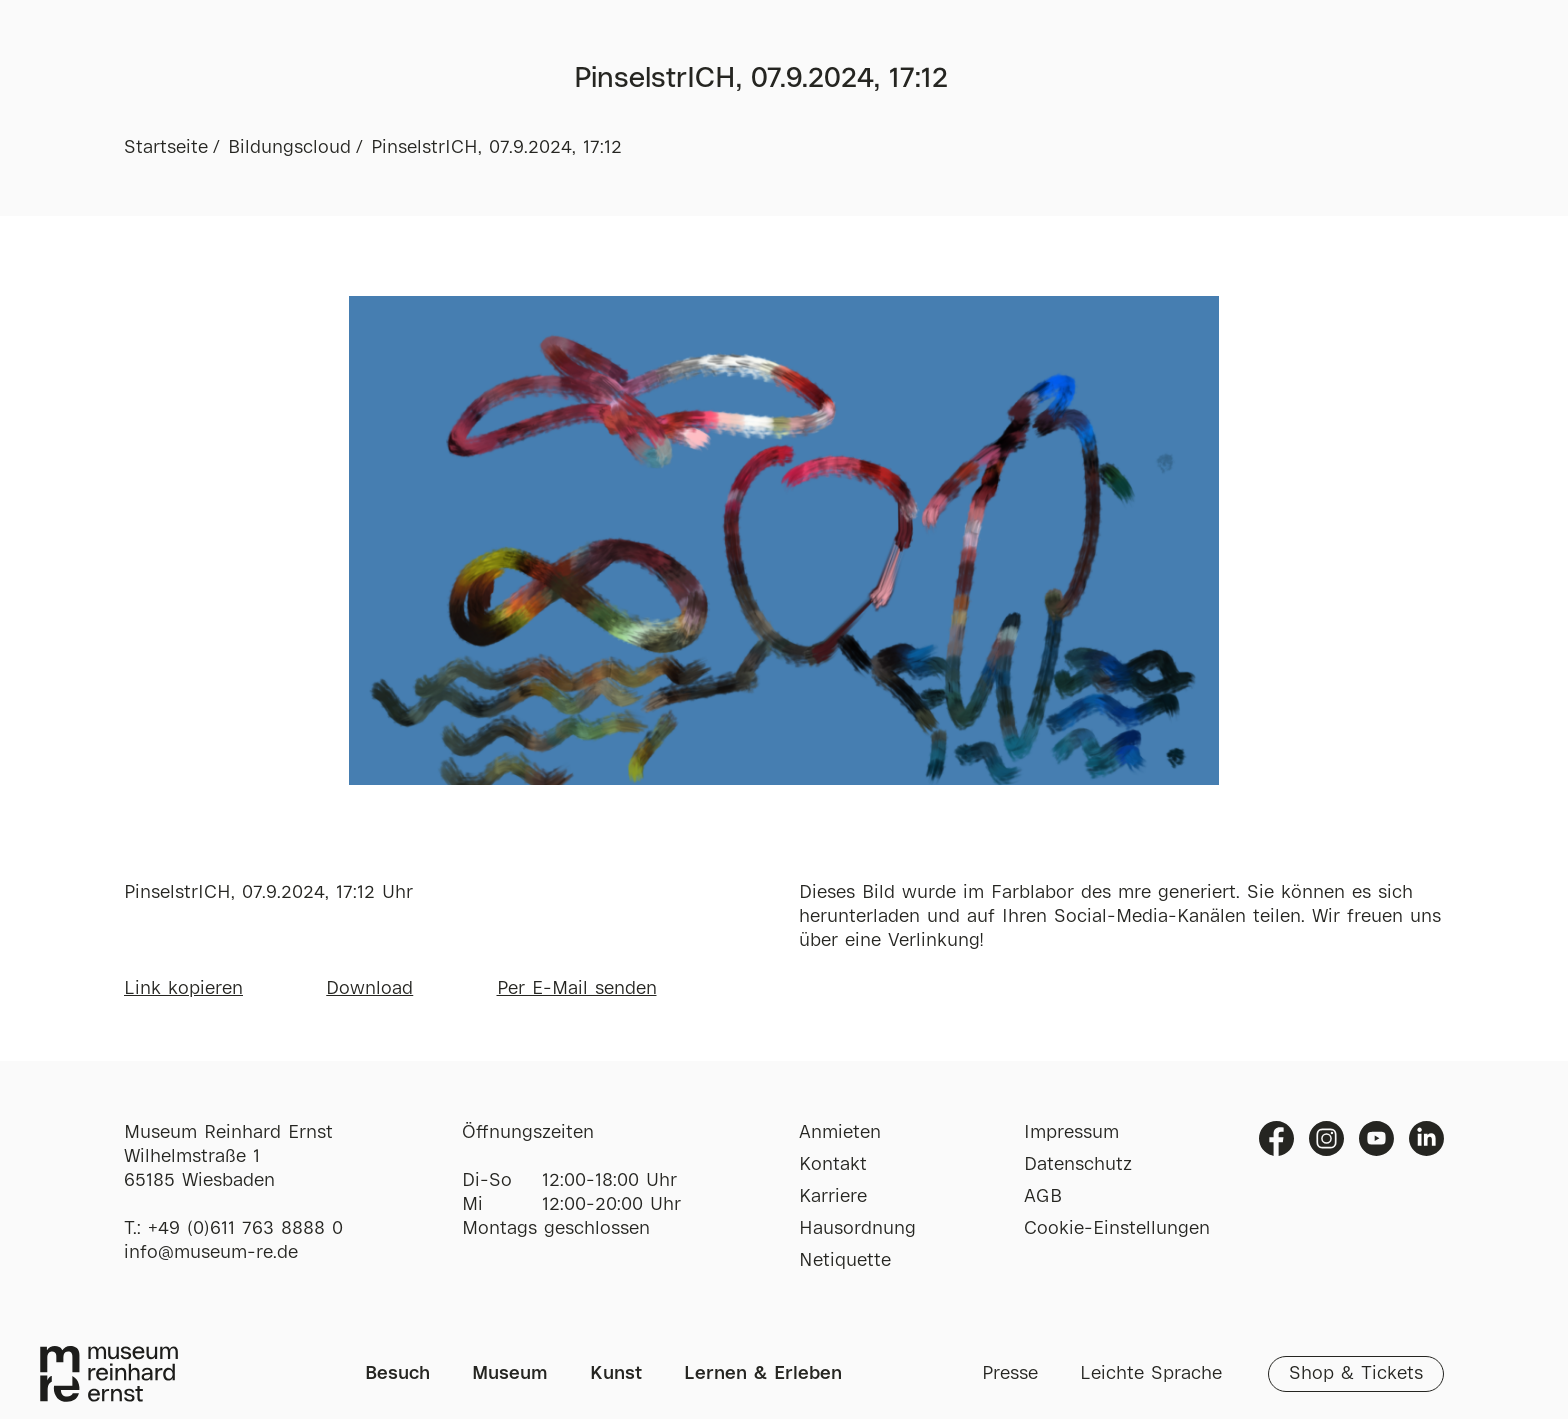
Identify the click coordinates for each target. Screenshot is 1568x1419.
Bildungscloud (289, 148)
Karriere (833, 1197)
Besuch (397, 1374)
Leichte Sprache (1151, 1374)
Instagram (1326, 1138)
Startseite (166, 148)
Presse (1010, 1374)
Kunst (616, 1374)
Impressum (1071, 1133)
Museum (510, 1374)
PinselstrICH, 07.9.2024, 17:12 (496, 148)
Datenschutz (1078, 1165)
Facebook (1276, 1138)
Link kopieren (183, 989)
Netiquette (845, 1261)
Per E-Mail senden (577, 989)
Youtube (1376, 1138)
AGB (1043, 1197)
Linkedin (1426, 1138)
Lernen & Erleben (763, 1374)
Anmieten (840, 1133)
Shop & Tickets (1356, 1374)
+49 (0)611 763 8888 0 (245, 1229)
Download (369, 989)
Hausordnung (857, 1229)
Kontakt (833, 1165)
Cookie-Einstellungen (1117, 1229)
